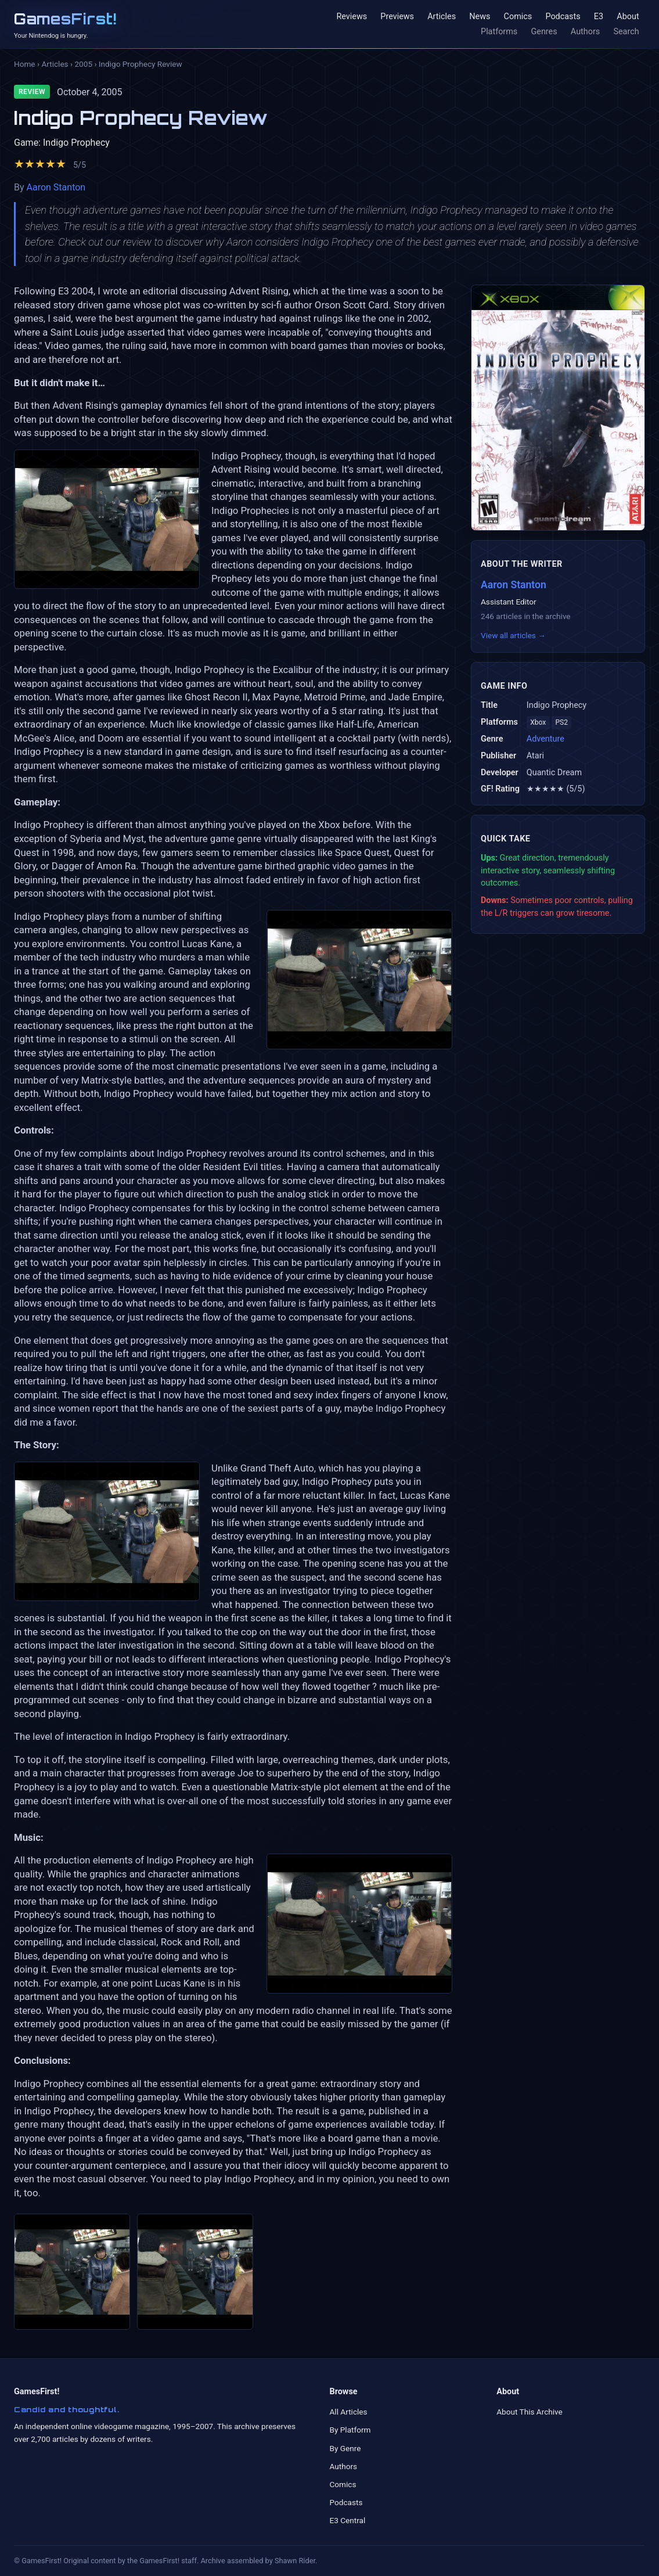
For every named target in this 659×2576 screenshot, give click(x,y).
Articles (441, 17)
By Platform (350, 2429)
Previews (397, 17)
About (628, 17)
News (479, 17)
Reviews (351, 17)
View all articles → (513, 635)
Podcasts (562, 17)
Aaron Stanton (56, 187)
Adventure (545, 739)
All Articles (349, 2411)
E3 (598, 17)
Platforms (499, 32)
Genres (544, 32)
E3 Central (348, 2520)
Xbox (538, 722)
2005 (83, 64)
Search (626, 32)
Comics (518, 17)
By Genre (345, 2448)
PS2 (562, 722)
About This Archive (529, 2411)
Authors (585, 32)
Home (24, 64)
